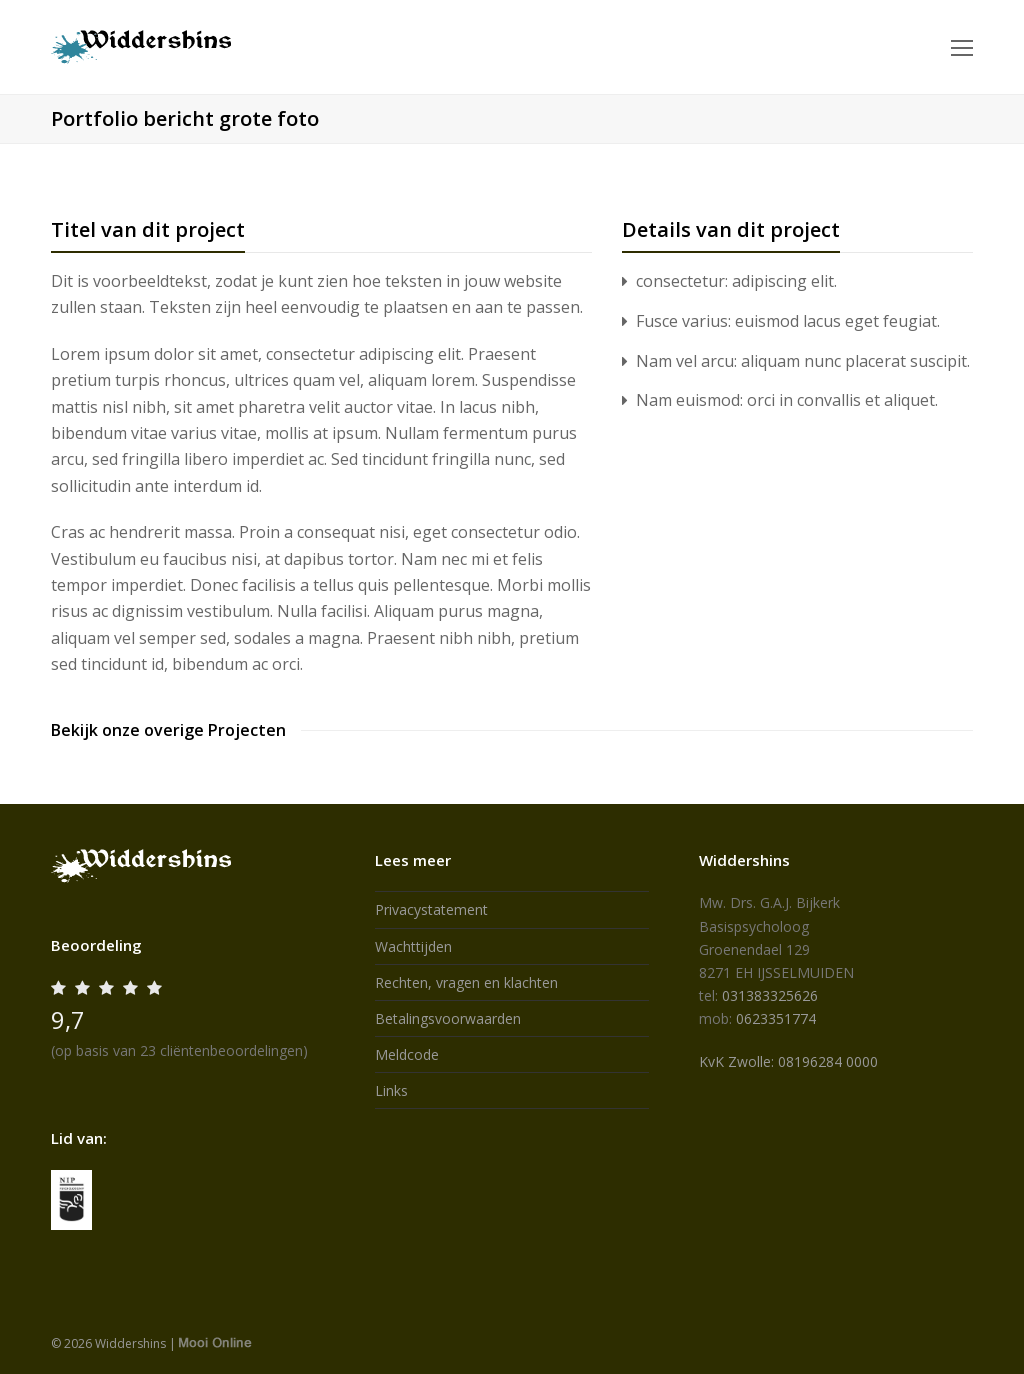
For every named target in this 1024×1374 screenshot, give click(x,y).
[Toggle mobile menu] (962, 47)
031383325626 (770, 995)
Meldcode (407, 1054)
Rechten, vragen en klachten (466, 982)
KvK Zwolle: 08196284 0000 (788, 1061)
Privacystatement (431, 909)
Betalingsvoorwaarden (448, 1018)
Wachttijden (413, 946)
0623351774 (776, 1018)
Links (391, 1090)
